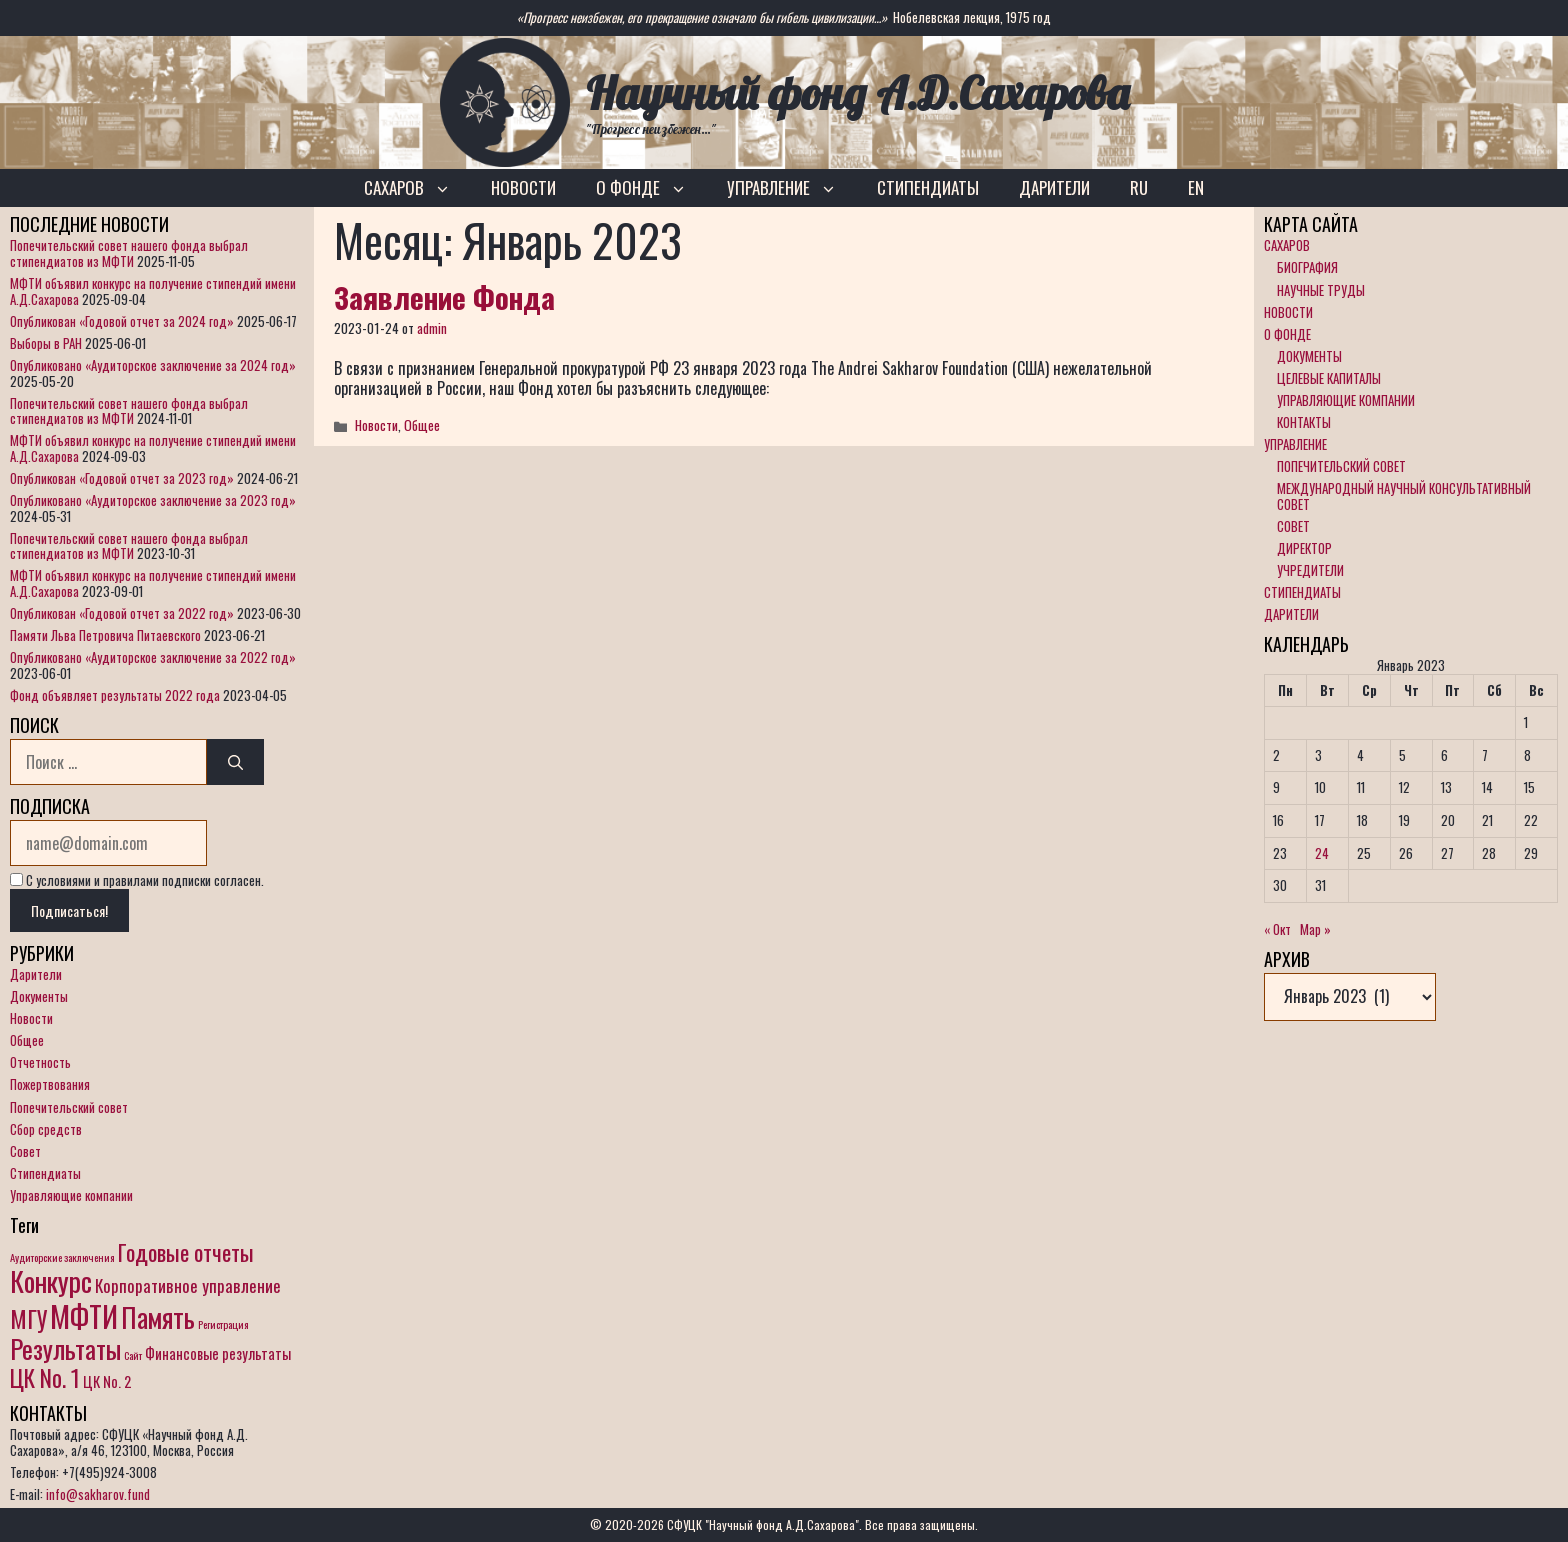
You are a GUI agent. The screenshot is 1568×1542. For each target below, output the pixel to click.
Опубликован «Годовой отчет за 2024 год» (122, 321)
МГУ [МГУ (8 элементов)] (28, 1318)
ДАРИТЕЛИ (1054, 187)
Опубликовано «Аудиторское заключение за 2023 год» (153, 500)
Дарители (36, 974)
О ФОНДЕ (651, 188)
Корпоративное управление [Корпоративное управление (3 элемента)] (188, 1285)
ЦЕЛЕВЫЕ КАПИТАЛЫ (1329, 378)
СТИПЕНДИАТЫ (928, 187)
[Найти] (235, 762)
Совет (25, 1151)
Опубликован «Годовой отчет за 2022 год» (122, 613)
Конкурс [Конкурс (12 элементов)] (51, 1280)
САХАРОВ (417, 188)
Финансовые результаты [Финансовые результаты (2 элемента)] (218, 1353)
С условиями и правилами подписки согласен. (137, 880)
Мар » (1315, 929)
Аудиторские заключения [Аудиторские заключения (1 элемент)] (62, 1257)
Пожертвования (50, 1084)
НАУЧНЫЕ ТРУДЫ (1321, 290)
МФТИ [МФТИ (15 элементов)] (84, 1315)
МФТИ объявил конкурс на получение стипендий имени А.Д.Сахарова (153, 291)
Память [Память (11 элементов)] (158, 1317)
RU (1139, 187)
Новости (376, 425)
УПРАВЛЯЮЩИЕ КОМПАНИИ (1346, 400)
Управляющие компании (71, 1195)
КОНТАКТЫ (1304, 422)
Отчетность (40, 1062)
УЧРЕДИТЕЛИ (1310, 570)
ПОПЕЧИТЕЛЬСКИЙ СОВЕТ (1341, 466)
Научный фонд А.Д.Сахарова (857, 93)
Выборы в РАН (46, 343)
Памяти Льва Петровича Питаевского (105, 635)
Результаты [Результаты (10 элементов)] (65, 1348)
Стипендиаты (45, 1173)
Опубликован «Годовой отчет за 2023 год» (122, 478)
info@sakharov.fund (98, 1494)
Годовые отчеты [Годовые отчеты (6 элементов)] (186, 1252)
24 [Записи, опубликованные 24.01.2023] (1322, 853)
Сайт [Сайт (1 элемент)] (133, 1355)
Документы (39, 996)
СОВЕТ (1293, 526)
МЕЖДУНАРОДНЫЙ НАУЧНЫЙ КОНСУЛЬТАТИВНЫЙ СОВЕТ (1404, 496)
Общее (422, 425)
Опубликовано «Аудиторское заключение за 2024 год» (153, 365)
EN (1196, 187)
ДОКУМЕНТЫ (1309, 356)
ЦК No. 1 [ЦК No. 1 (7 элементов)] (45, 1377)
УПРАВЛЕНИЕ (792, 188)
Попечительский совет (69, 1107)
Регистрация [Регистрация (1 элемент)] (223, 1324)
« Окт (1277, 929)
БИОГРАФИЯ (1307, 267)
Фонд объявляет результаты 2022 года (115, 695)
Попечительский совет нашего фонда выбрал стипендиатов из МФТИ (129, 253)
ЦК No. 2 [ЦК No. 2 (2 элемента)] (107, 1381)
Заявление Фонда (444, 296)
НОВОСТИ (523, 187)
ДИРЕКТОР (1304, 548)
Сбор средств (46, 1129)
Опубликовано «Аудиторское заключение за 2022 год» (153, 657)
